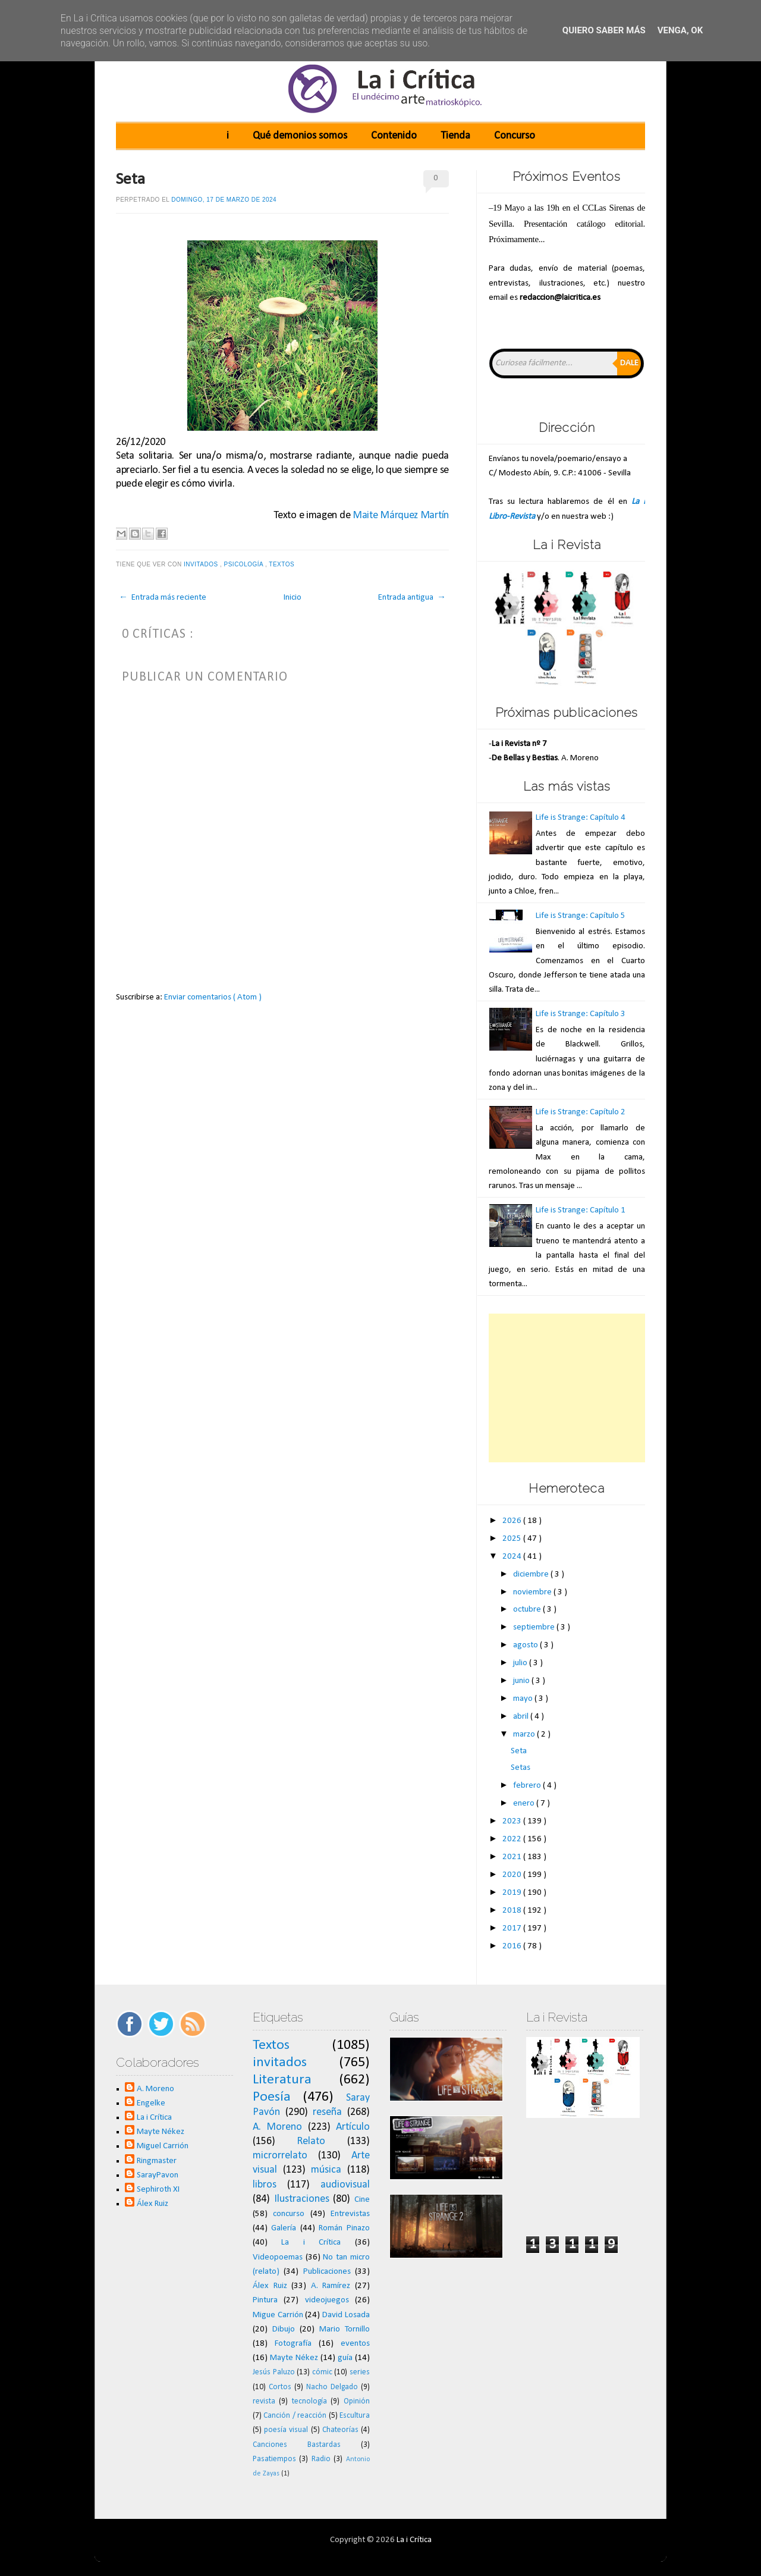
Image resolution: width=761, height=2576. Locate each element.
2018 (512, 1910)
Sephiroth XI (158, 2189)
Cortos (280, 2387)
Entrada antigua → (412, 597)
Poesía (272, 2097)
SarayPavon (157, 2175)
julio (521, 1663)
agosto (526, 1645)
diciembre (532, 1574)
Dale (629, 363)
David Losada (346, 2315)
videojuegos (327, 2300)
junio (522, 1680)
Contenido (394, 136)
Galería (283, 2228)
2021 (512, 1857)
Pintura (265, 2300)
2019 (512, 1892)
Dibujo (283, 2329)
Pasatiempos (274, 2459)
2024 (512, 1556)
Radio (321, 2459)
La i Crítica (154, 2117)
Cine (362, 2199)
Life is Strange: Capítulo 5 (580, 915)
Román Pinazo (344, 2228)
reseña (327, 2112)
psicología (244, 564)
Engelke (151, 2103)
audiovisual (345, 2184)
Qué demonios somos (300, 136)
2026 (512, 1520)
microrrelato (280, 2155)
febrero (528, 1785)
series (360, 2372)
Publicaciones (327, 2271)
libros (264, 2184)
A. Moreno (155, 2089)
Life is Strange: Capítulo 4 (580, 817)
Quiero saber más (604, 30)
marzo (525, 1734)
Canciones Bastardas (297, 2445)
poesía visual (286, 2430)
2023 (512, 1821)
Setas (520, 1767)
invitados (202, 564)
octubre (528, 1609)
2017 (512, 1928)
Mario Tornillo (344, 2329)
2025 (512, 1538)
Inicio (292, 597)
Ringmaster (157, 2161)
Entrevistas (350, 2214)
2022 (512, 1839)
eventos (355, 2343)
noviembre (533, 1592)
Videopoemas (278, 2257)
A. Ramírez (331, 2286)
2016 (512, 1946)
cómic (322, 2372)
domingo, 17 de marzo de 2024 (223, 199)
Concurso (514, 136)
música (326, 2170)
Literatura (282, 2080)
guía (345, 2358)
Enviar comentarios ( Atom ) (213, 997)
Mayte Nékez (160, 2131)
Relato (311, 2141)
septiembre (534, 1627)
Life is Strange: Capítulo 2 (580, 1112)
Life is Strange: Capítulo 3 (580, 1014)
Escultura (354, 2416)
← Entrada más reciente (162, 597)
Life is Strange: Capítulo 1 (580, 1210)
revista (264, 2401)
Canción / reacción (294, 2416)
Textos (282, 564)
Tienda (455, 136)
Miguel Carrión (162, 2146)
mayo (523, 1698)
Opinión (357, 2401)
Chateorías (340, 2430)
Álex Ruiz (152, 2203)
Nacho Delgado (332, 2387)
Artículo (353, 2127)
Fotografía (293, 2343)
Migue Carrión (278, 2315)
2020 (512, 1874)
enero (524, 1803)
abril (521, 1716)
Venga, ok (680, 30)
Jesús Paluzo (274, 2372)
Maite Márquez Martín (401, 515)
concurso (288, 2214)
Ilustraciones (301, 2199)
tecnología (309, 2401)
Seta (130, 179)
